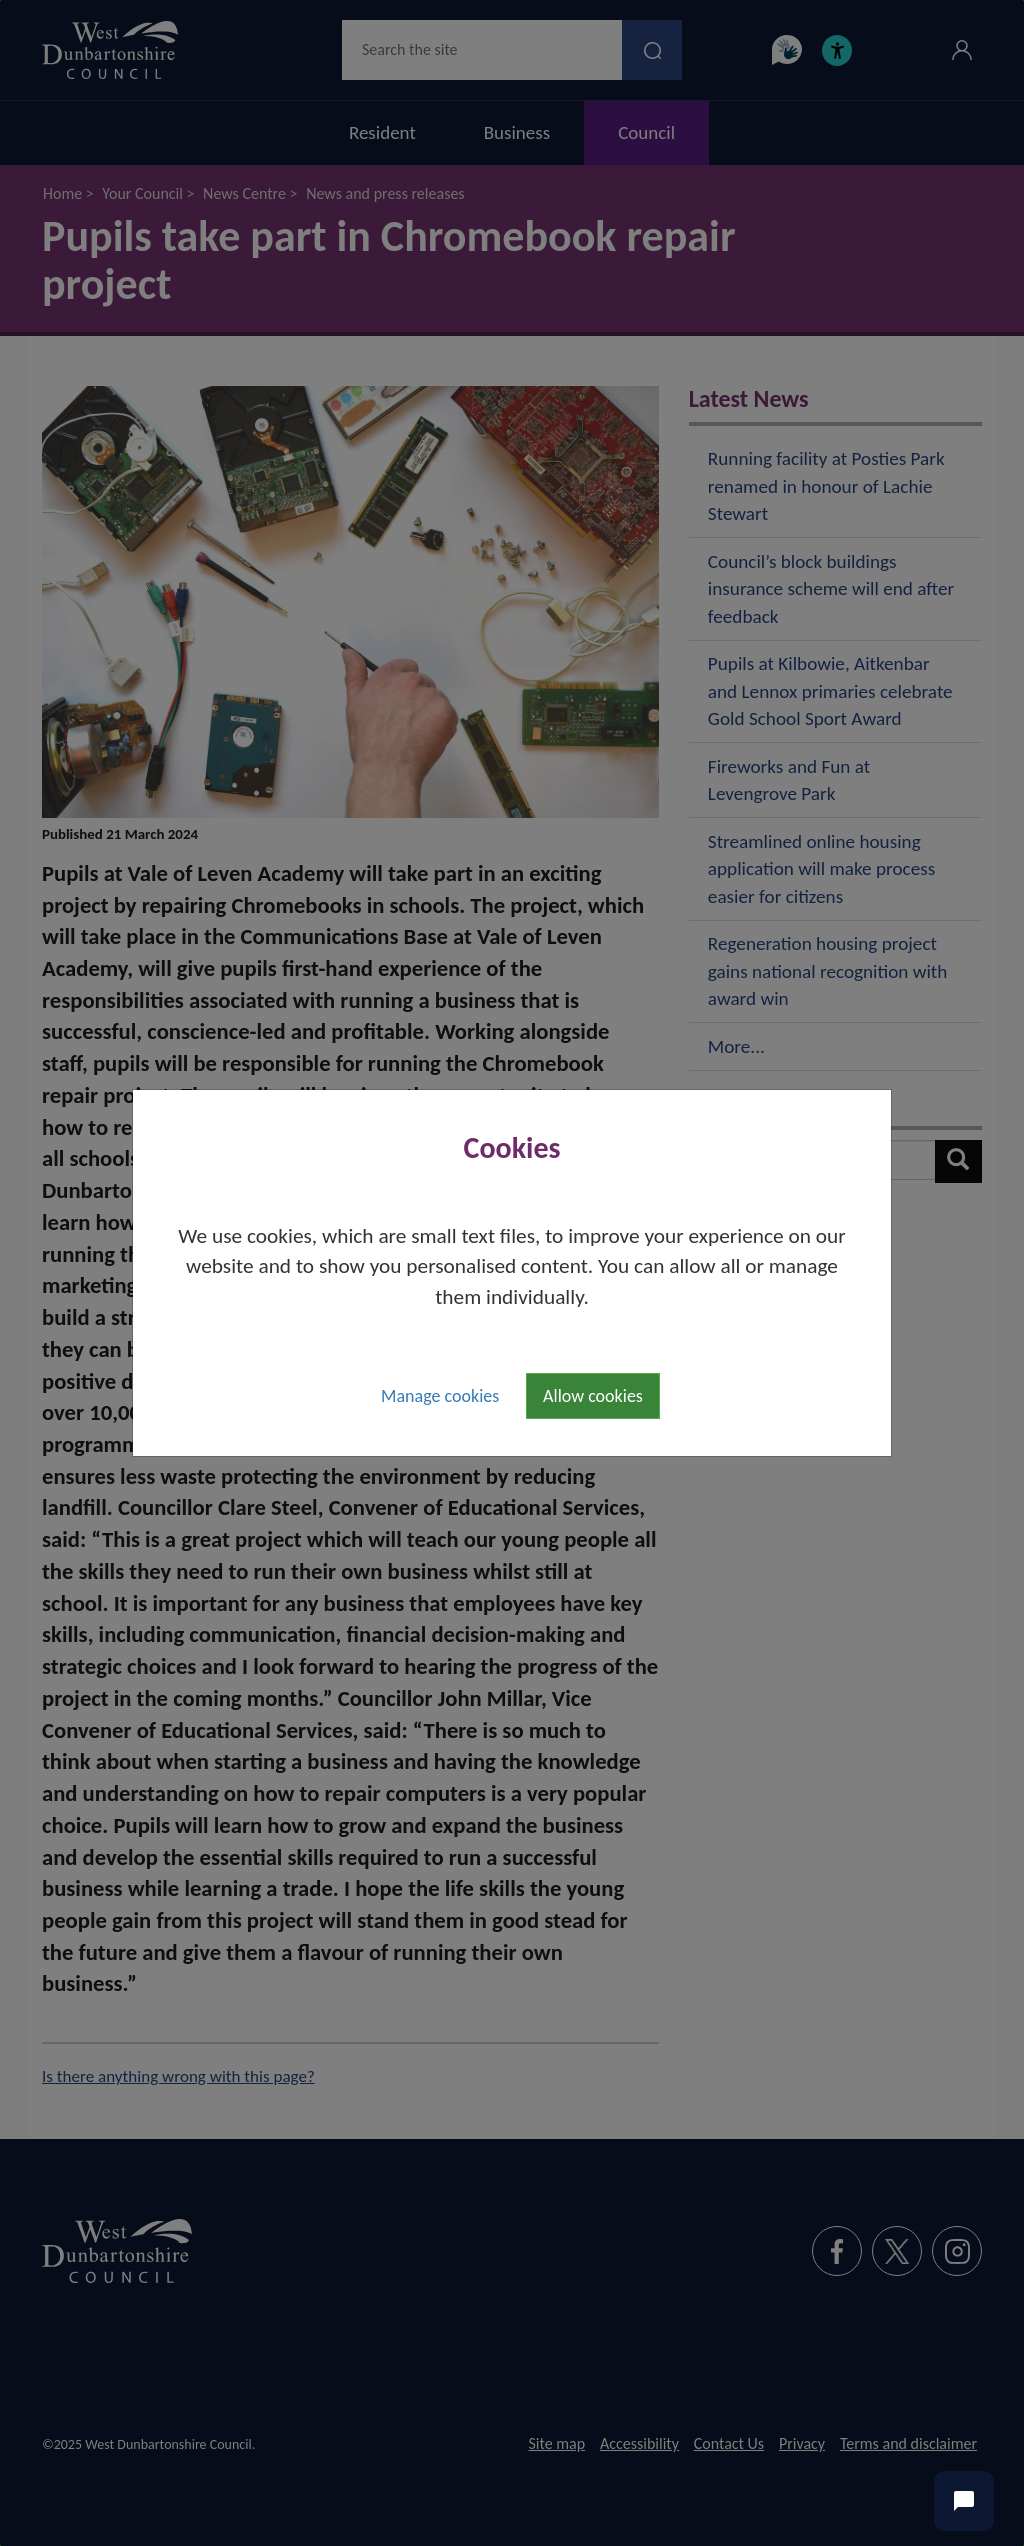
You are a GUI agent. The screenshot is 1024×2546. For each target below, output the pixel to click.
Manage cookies (440, 1396)
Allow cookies (593, 1396)
